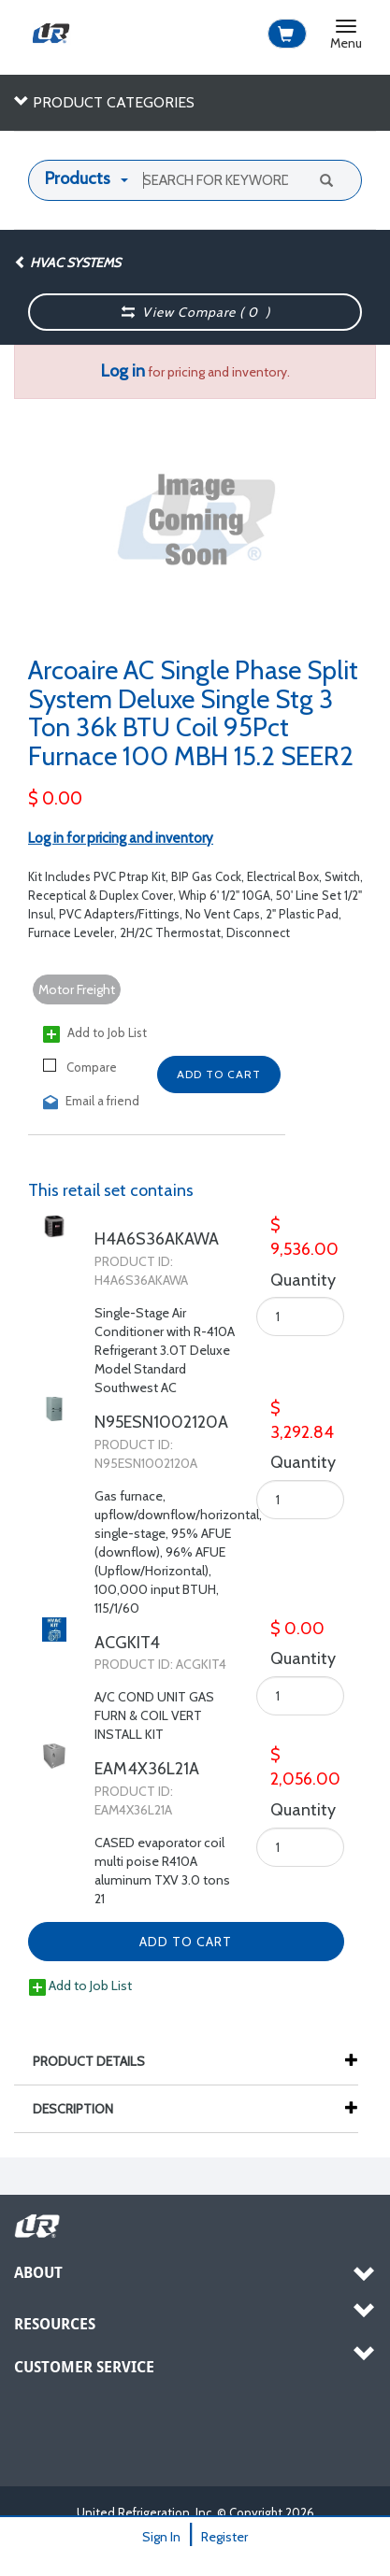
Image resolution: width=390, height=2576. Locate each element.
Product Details (98, 2061)
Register (224, 2536)
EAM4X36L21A (146, 1768)
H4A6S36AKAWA (156, 1239)
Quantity (285, 1280)
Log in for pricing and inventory (120, 838)
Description (82, 2108)
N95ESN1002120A (161, 1422)
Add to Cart (219, 1074)
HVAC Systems (67, 262)
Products (77, 178)
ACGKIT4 (127, 1642)
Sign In (161, 2536)
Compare (80, 1067)
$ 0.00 (55, 798)
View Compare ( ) (195, 312)
